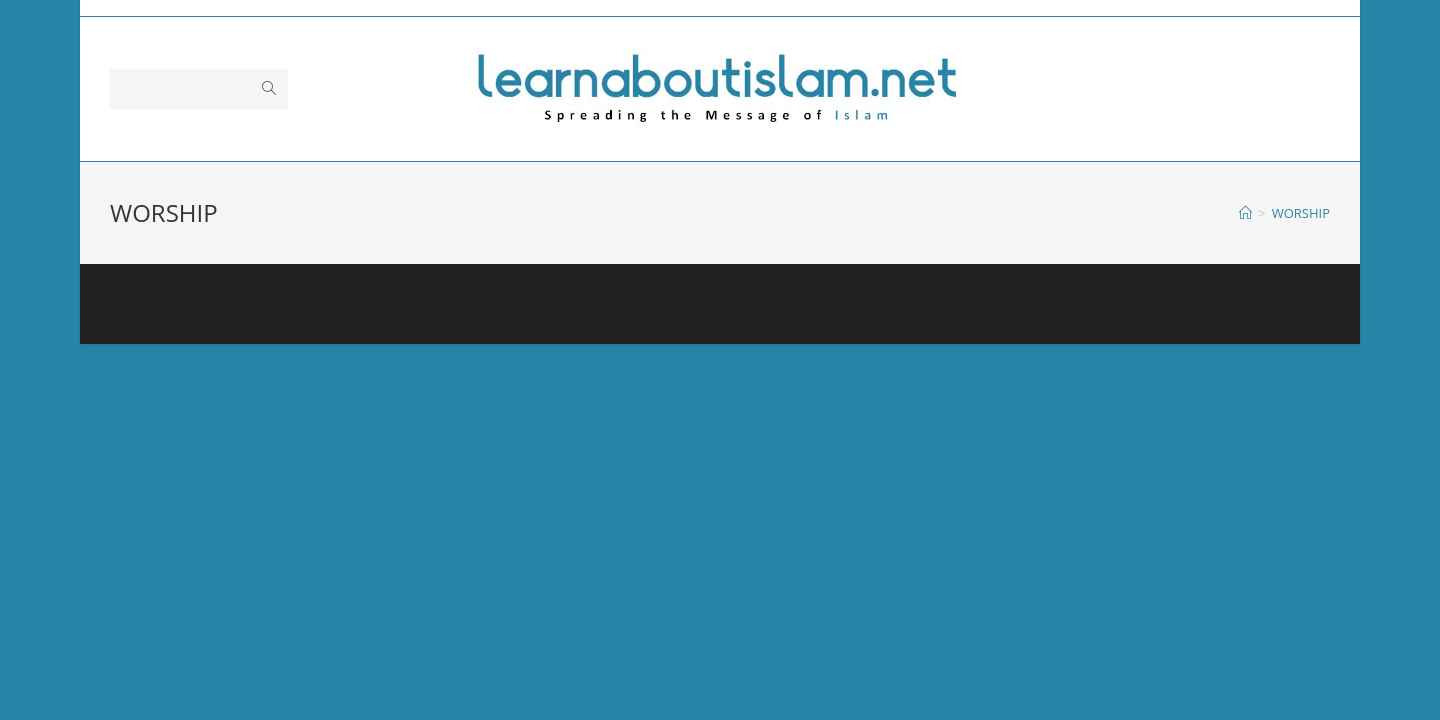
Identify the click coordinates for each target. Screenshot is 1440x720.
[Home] (1245, 213)
